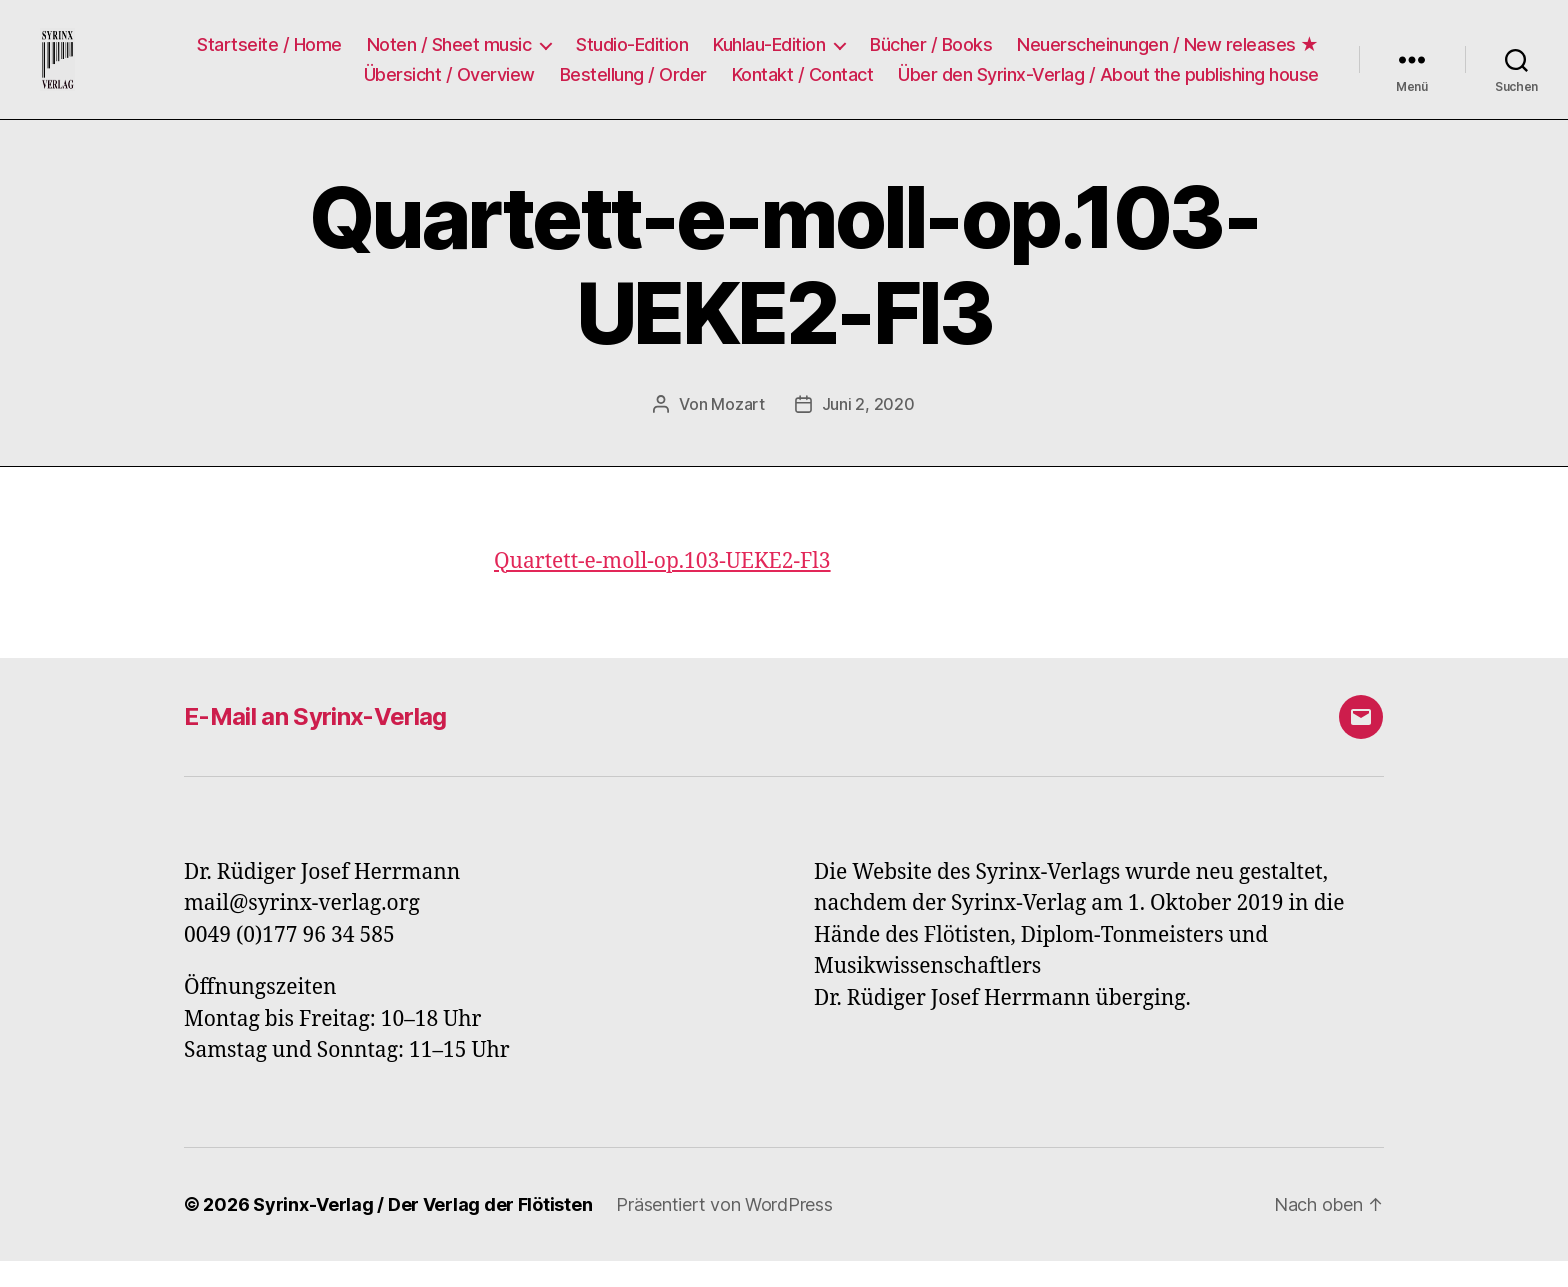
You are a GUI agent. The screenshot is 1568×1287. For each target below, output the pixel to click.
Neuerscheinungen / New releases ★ (1168, 57)
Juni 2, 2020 (868, 430)
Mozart (737, 430)
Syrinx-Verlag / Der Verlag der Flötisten (422, 1230)
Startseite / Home (269, 57)
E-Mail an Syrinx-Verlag (315, 742)
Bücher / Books (931, 57)
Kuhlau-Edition (769, 57)
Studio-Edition (632, 57)
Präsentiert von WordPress (724, 1230)
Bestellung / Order (633, 87)
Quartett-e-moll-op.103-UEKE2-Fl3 (662, 587)
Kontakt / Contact (803, 87)
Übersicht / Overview (449, 87)
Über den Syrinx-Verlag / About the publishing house (1108, 87)
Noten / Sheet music (449, 57)
